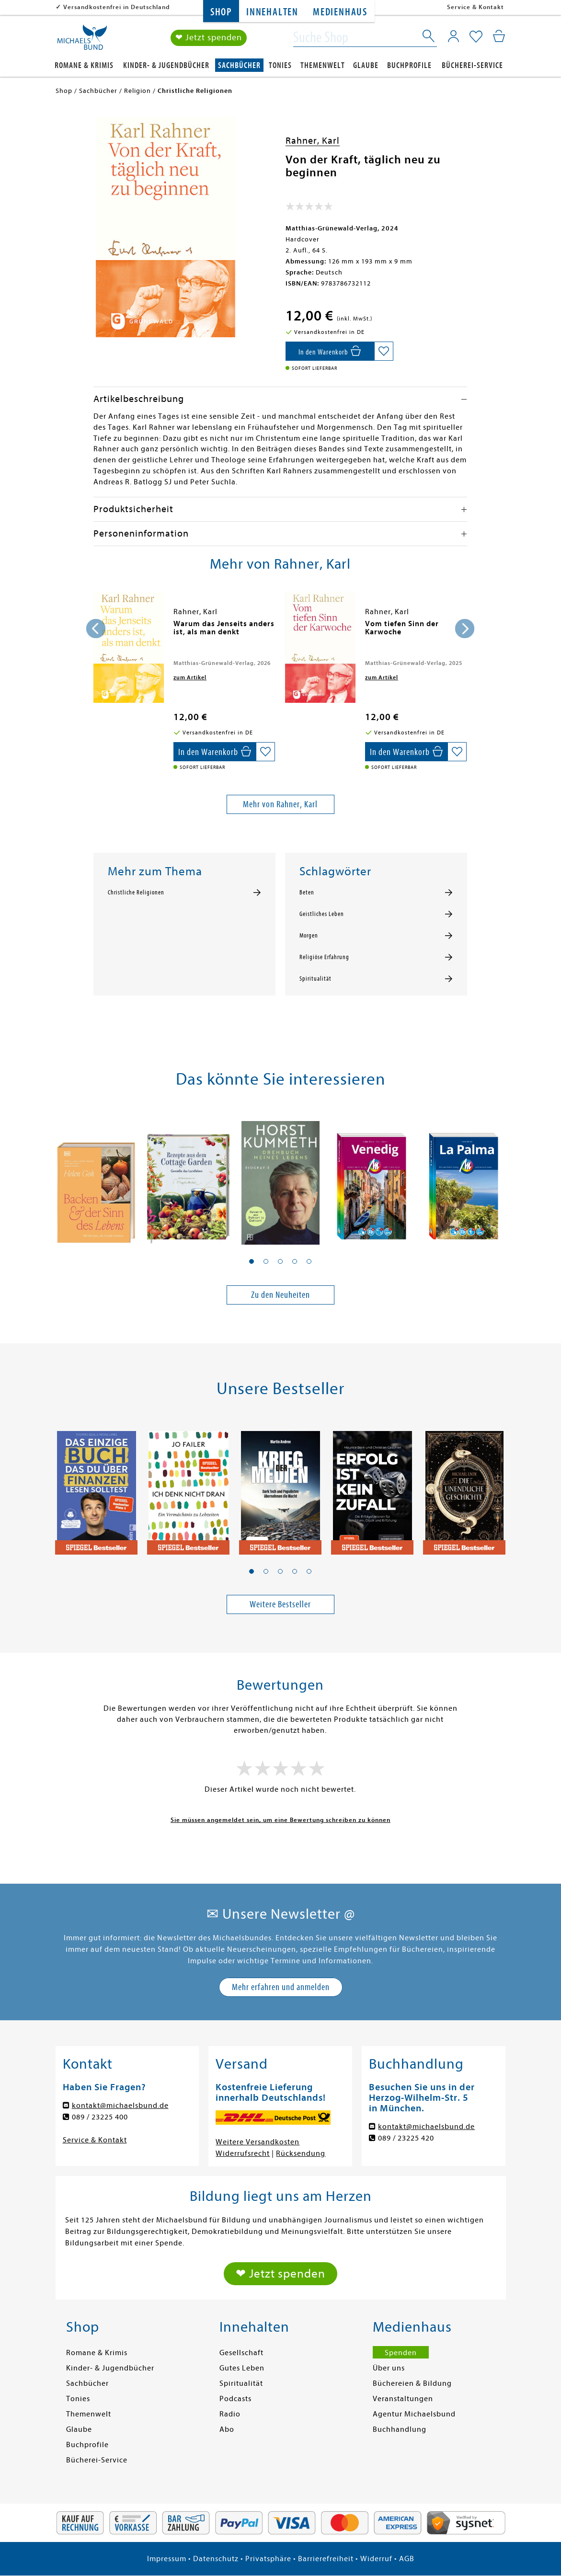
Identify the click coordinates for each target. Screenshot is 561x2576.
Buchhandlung (399, 2429)
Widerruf (376, 2558)
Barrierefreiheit (326, 2558)
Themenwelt (322, 65)
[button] (251, 1261)
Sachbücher (239, 65)
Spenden (401, 2352)
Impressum (166, 2558)
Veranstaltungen (403, 2398)
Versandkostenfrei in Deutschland (116, 7)
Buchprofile (409, 65)
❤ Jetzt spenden (208, 38)
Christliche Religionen (136, 892)
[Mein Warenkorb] (499, 36)
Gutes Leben (241, 2368)
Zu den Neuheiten (280, 1294)
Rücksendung (300, 2153)
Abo (226, 2429)
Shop (221, 12)
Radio (229, 2414)
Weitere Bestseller (280, 1604)
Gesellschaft (241, 2352)
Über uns (389, 2368)
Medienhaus (340, 12)
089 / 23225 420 (406, 2138)
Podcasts (235, 2398)
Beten (306, 892)
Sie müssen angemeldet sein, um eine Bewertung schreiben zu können (280, 1819)
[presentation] (95, 628)
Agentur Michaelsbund (414, 2414)
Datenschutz (216, 2558)
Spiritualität (315, 979)
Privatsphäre (268, 2558)
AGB (406, 2558)
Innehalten (272, 12)
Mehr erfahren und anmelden (280, 1986)
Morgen (308, 935)
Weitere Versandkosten (257, 2142)
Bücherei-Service (472, 65)
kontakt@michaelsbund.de (120, 2105)
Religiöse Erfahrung (324, 957)
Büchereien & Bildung (412, 2383)
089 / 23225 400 (100, 2117)
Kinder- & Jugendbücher (166, 65)
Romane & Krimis (84, 65)
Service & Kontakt (475, 7)
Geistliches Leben (321, 914)
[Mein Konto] (453, 36)
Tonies (280, 65)
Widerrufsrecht (243, 2153)
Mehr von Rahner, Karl (280, 804)
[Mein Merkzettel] (476, 37)
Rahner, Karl (313, 140)
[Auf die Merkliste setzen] (383, 351)
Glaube (365, 65)
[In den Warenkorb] (330, 351)
